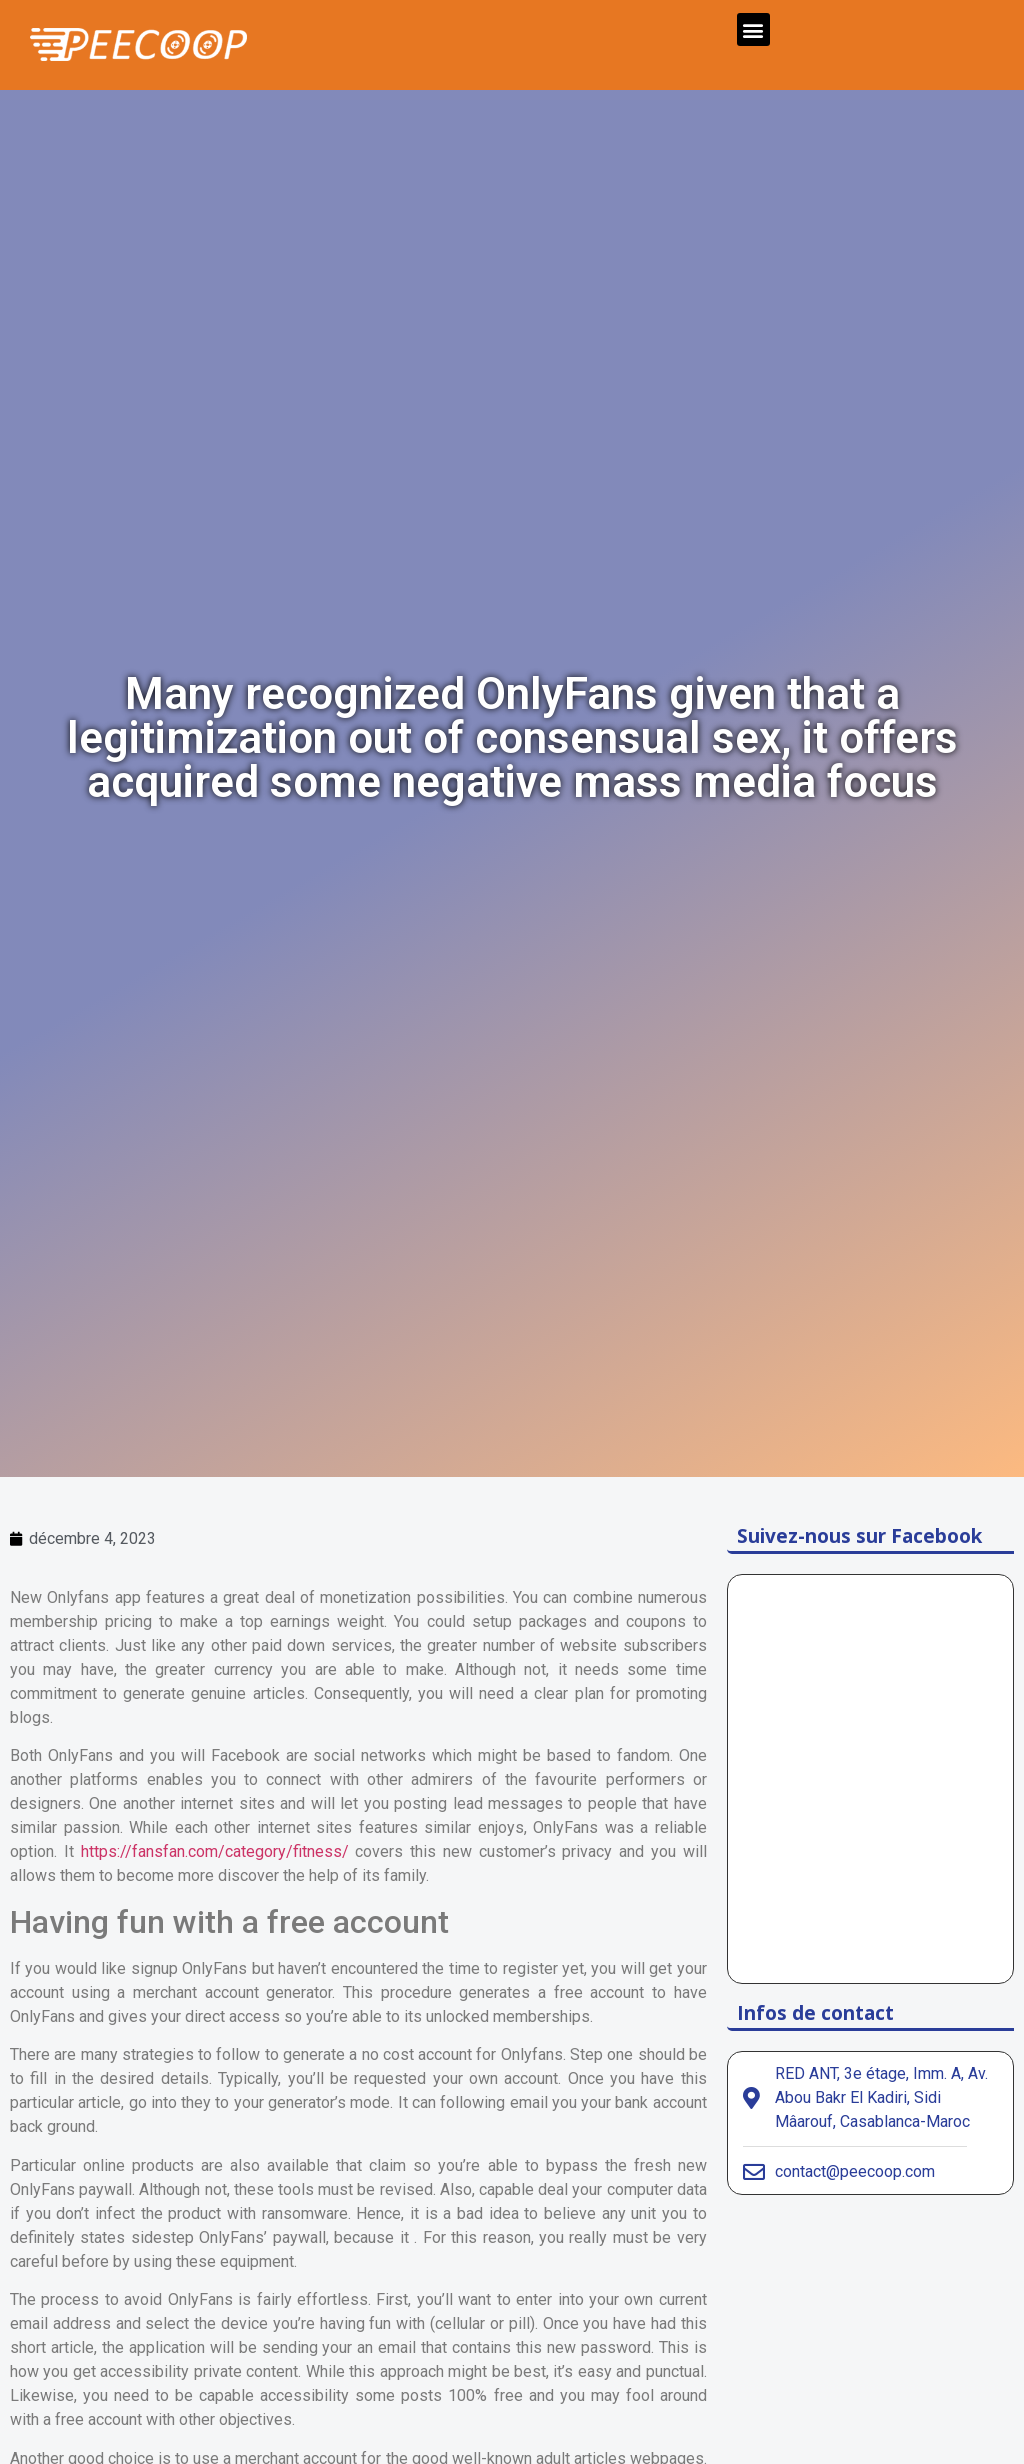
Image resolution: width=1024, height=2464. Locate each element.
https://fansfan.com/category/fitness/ (215, 1851)
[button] (753, 29)
